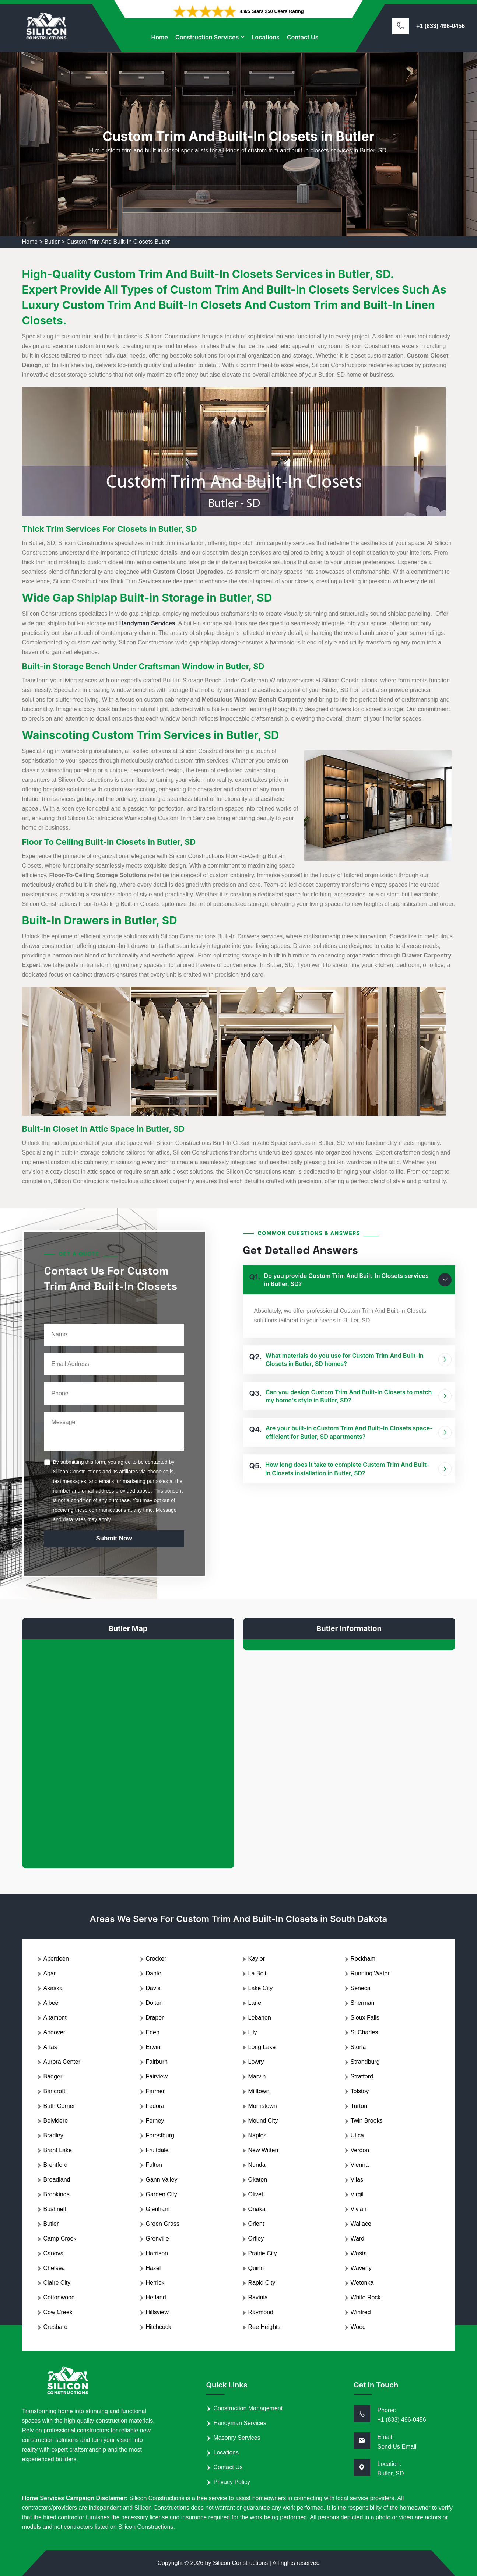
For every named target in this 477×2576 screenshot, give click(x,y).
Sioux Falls (365, 2017)
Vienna (360, 2165)
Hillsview (157, 2312)
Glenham (158, 2209)
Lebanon (259, 2017)
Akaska (53, 1988)
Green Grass (163, 2224)
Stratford (362, 2076)
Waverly (361, 2268)
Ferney (155, 2121)
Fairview (157, 2076)
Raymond (260, 2312)
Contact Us (303, 37)
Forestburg (160, 2135)
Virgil (357, 2194)
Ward (358, 2238)
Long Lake (262, 2047)
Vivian (358, 2209)
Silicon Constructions (240, 2563)
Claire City (57, 2283)
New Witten (263, 2150)
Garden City (161, 2194)
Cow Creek (58, 2312)
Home (159, 37)
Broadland (56, 2179)
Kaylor (256, 1958)
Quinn (256, 2268)
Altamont (55, 2017)
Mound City (263, 2121)
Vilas (357, 2179)
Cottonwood (59, 2297)
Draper (155, 2017)
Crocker (156, 1958)
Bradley (53, 2135)
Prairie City (262, 2253)
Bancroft (54, 2091)
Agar (49, 1973)
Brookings (56, 2194)
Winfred (361, 2312)
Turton (359, 2106)
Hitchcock (158, 2327)
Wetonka (362, 2283)
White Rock (366, 2297)
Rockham (363, 1958)
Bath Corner (59, 2106)
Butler (52, 242)
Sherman (363, 2003)
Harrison (157, 2253)
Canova (53, 2253)
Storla (358, 2047)
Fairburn (157, 2062)
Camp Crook (60, 2238)
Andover (54, 2032)
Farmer (155, 2091)
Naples (257, 2135)
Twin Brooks (367, 2121)
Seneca (361, 1988)
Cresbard (55, 2327)
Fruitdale (157, 2150)
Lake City (260, 1988)
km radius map (128, 1748)
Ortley (256, 2238)
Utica (357, 2135)
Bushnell (54, 2209)
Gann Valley (162, 2179)
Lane (255, 2003)
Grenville (157, 2238)
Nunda (257, 2165)
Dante (154, 1973)
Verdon (360, 2150)
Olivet (255, 2194)
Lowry (256, 2062)
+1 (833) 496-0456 (440, 26)
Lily (252, 2032)
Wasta (359, 2253)
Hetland (156, 2297)
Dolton (154, 2003)
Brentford (55, 2165)
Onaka (257, 2209)
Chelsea (54, 2268)
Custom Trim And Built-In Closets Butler (118, 242)
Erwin (153, 2047)
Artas (50, 2047)
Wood (358, 2327)
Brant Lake (57, 2150)
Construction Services (207, 37)
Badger (53, 2076)
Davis (153, 1988)
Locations (266, 37)
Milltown (259, 2091)
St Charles (364, 2032)
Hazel (153, 2268)
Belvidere (55, 2121)
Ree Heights (264, 2327)
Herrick (155, 2283)
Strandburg (365, 2062)
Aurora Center (62, 2062)
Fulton (154, 2165)
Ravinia (258, 2297)
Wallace (361, 2224)
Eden (152, 2032)
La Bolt (257, 1973)
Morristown (262, 2106)
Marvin (257, 2076)
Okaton (257, 2179)
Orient (256, 2224)
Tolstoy (360, 2091)
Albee (51, 2003)
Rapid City (262, 2283)
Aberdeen (56, 1958)
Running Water (370, 1973)
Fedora (155, 2106)
